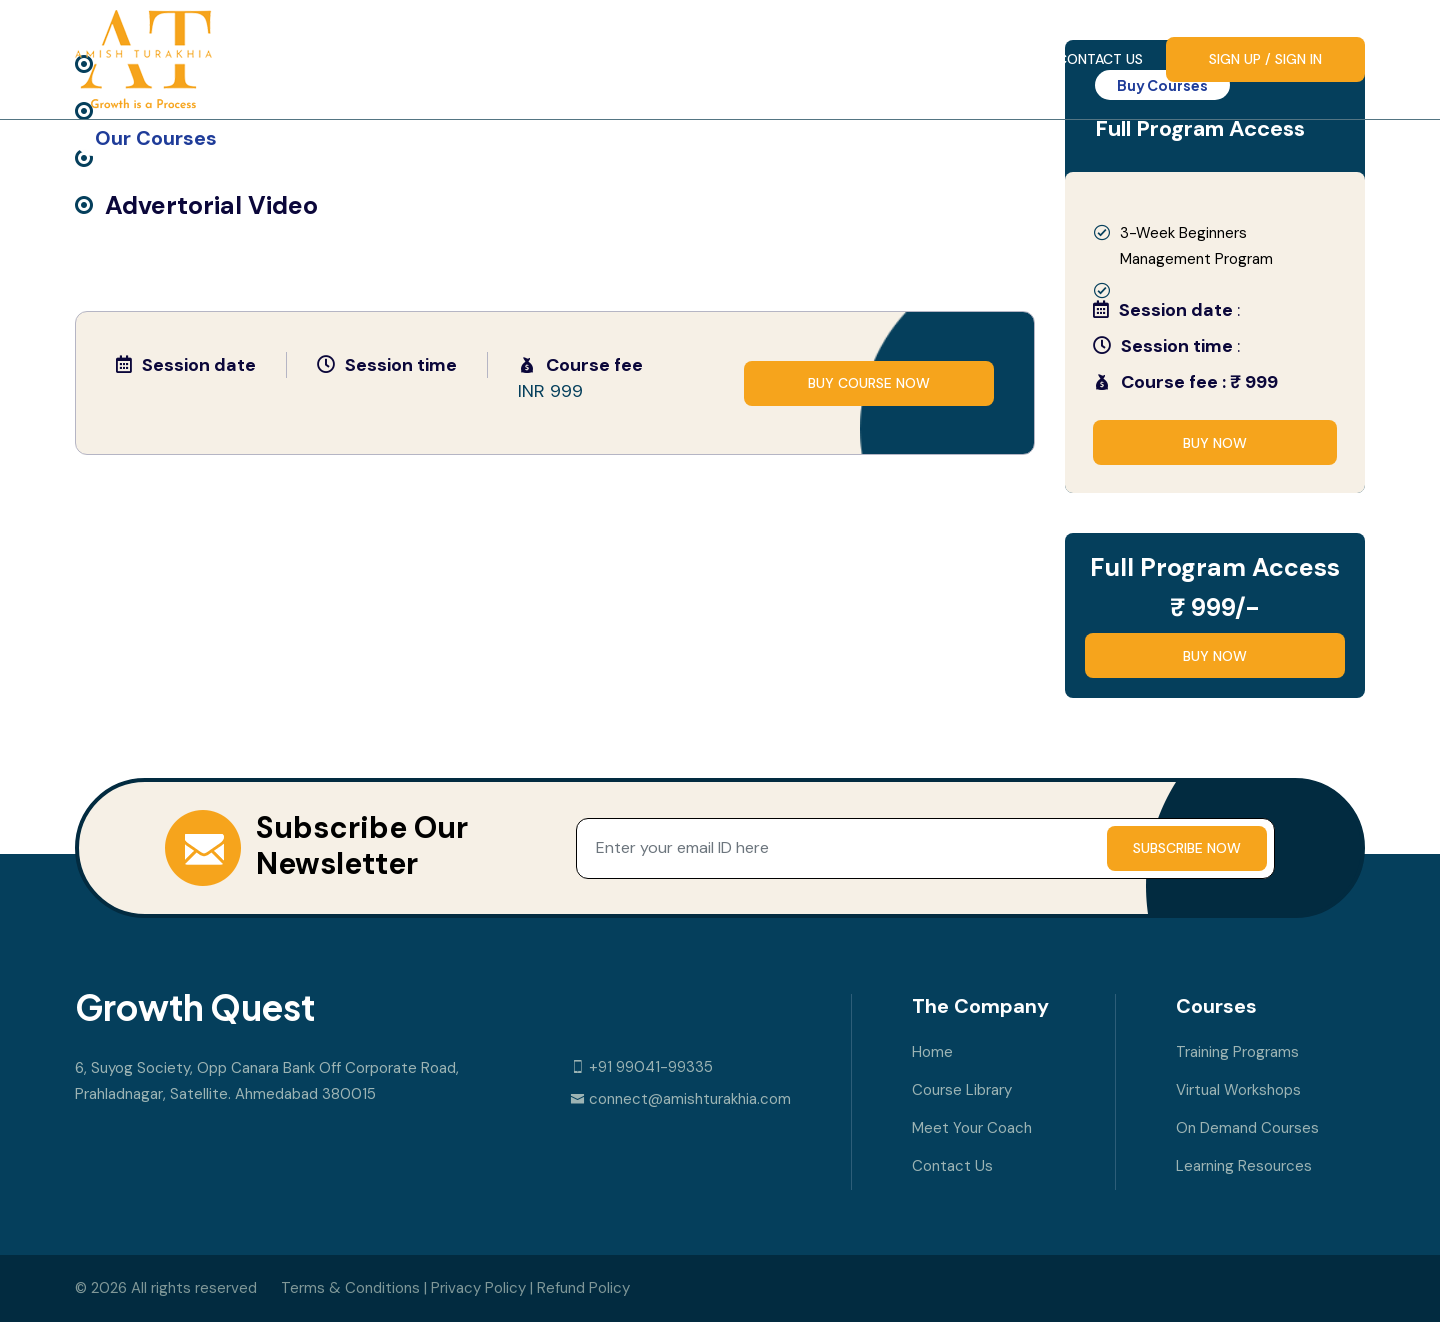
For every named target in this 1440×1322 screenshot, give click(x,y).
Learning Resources (1244, 1166)
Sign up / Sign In (1265, 59)
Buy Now (1215, 443)
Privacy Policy (478, 1288)
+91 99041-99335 (641, 1067)
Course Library (792, 59)
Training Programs (1237, 1052)
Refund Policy (583, 1288)
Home (672, 59)
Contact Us (1100, 59)
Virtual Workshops (1238, 1090)
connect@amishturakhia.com (680, 1099)
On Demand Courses (1247, 1128)
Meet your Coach (957, 59)
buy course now (869, 383)
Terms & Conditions (350, 1288)
